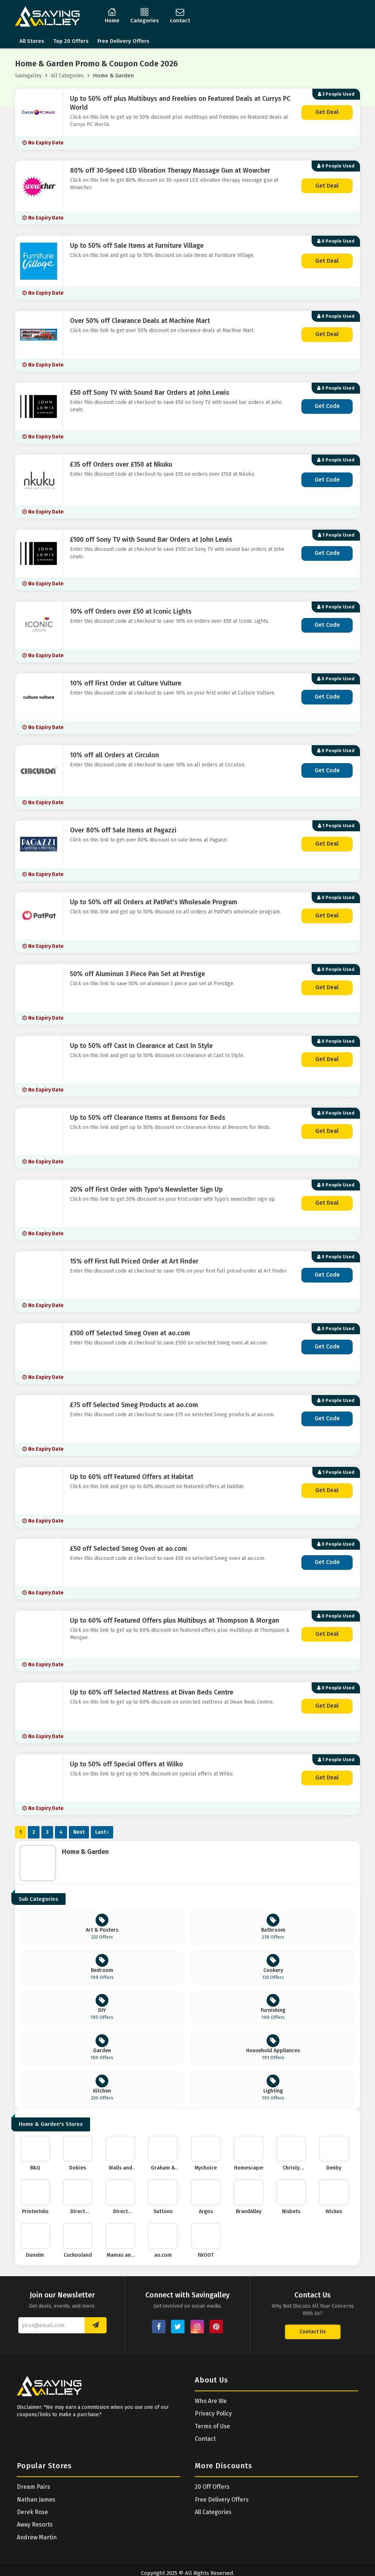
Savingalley (28, 76)
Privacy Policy (213, 2413)
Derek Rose (32, 2512)
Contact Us (313, 2332)
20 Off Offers (212, 2486)
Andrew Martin (37, 2537)
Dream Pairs (33, 2486)
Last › (102, 1832)
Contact (205, 2438)
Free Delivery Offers (123, 41)
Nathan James (36, 2499)
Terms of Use (212, 2426)
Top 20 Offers (71, 41)
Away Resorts (35, 2524)
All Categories (67, 76)
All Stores (31, 41)
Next (79, 1832)
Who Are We (211, 2400)
